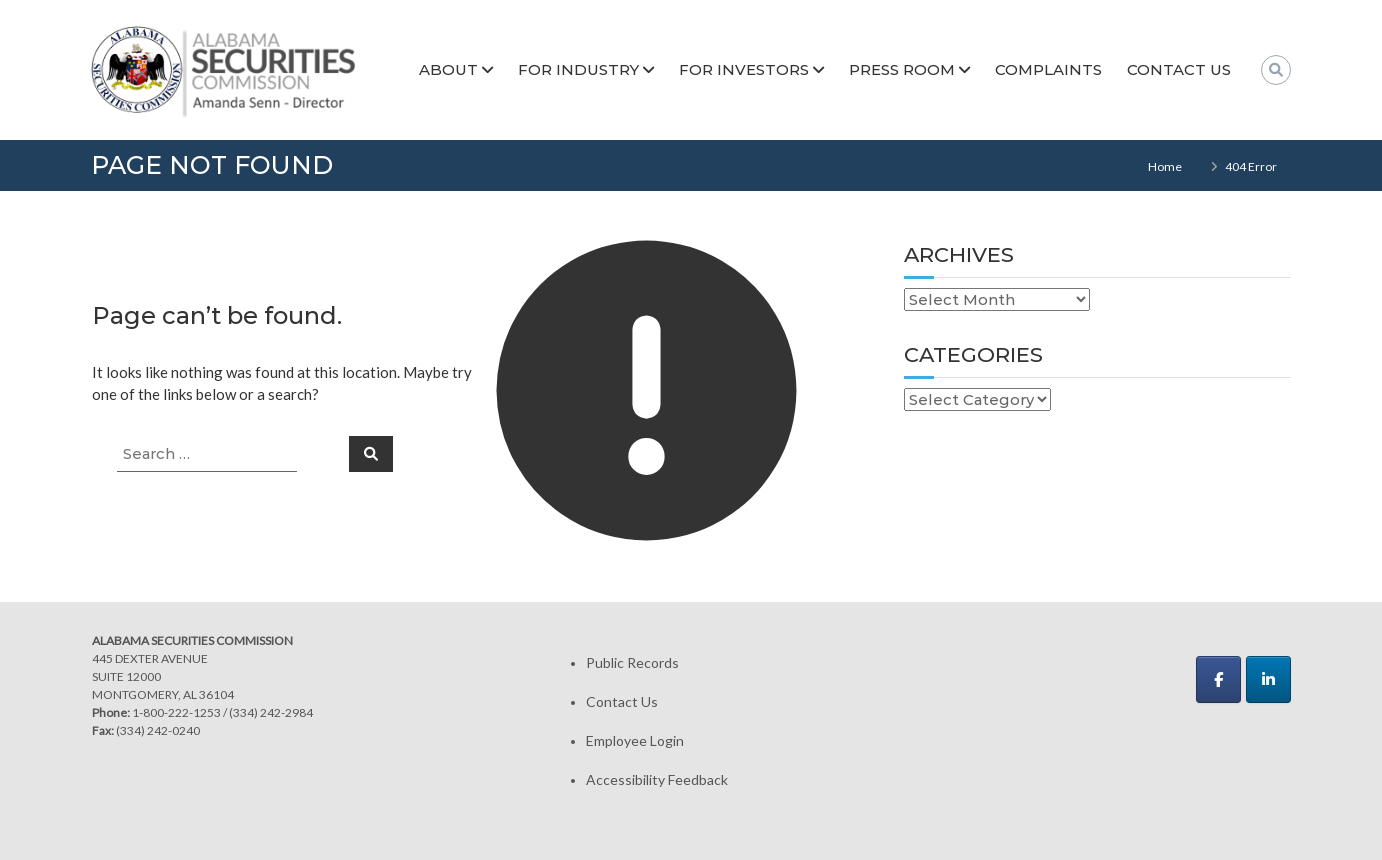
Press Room (902, 69)
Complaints (1048, 69)
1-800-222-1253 (176, 712)
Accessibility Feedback (657, 779)
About (448, 69)
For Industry (578, 69)
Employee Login (635, 740)
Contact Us (1179, 69)
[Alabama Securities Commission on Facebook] (1218, 679)
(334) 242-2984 (271, 712)
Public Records (632, 662)
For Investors (744, 69)
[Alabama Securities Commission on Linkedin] (1268, 679)
